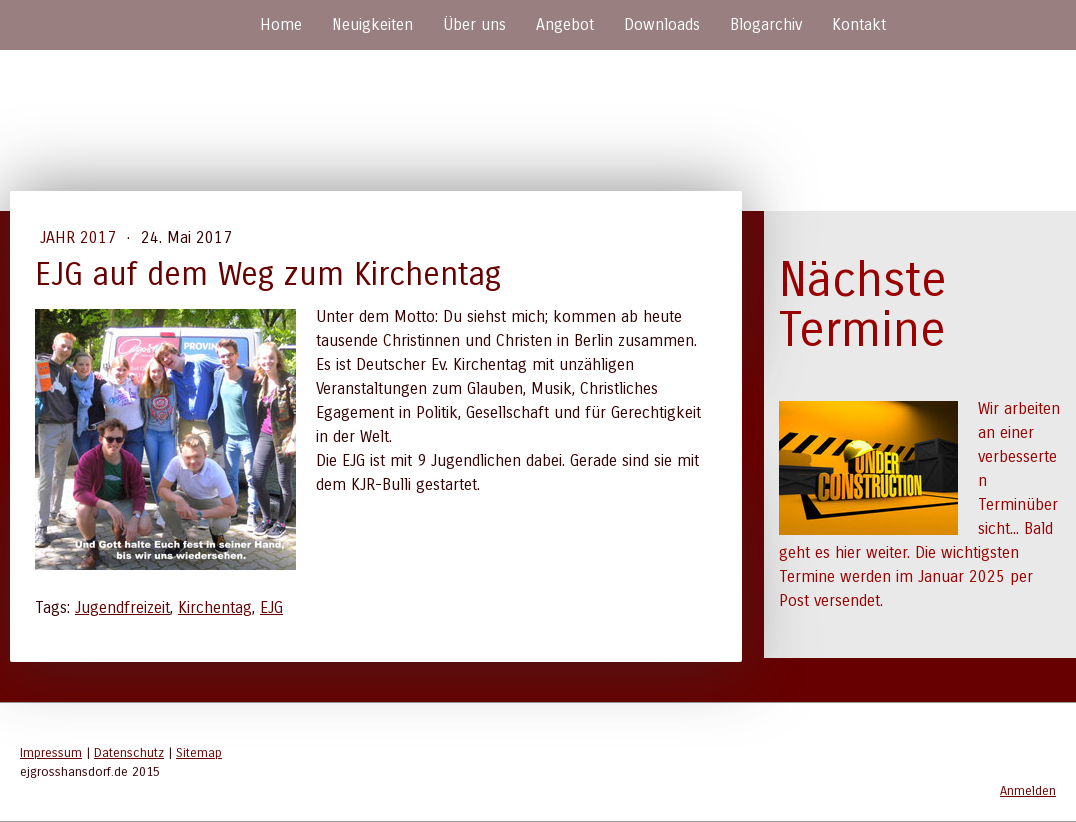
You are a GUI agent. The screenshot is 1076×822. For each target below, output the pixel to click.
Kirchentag (215, 607)
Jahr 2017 (80, 237)
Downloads (662, 24)
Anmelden (1028, 790)
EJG (271, 607)
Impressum (51, 752)
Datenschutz (129, 752)
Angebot (565, 24)
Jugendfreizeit (122, 607)
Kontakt (859, 24)
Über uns (474, 24)
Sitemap (199, 752)
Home (281, 24)
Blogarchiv (766, 24)
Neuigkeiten (372, 24)
